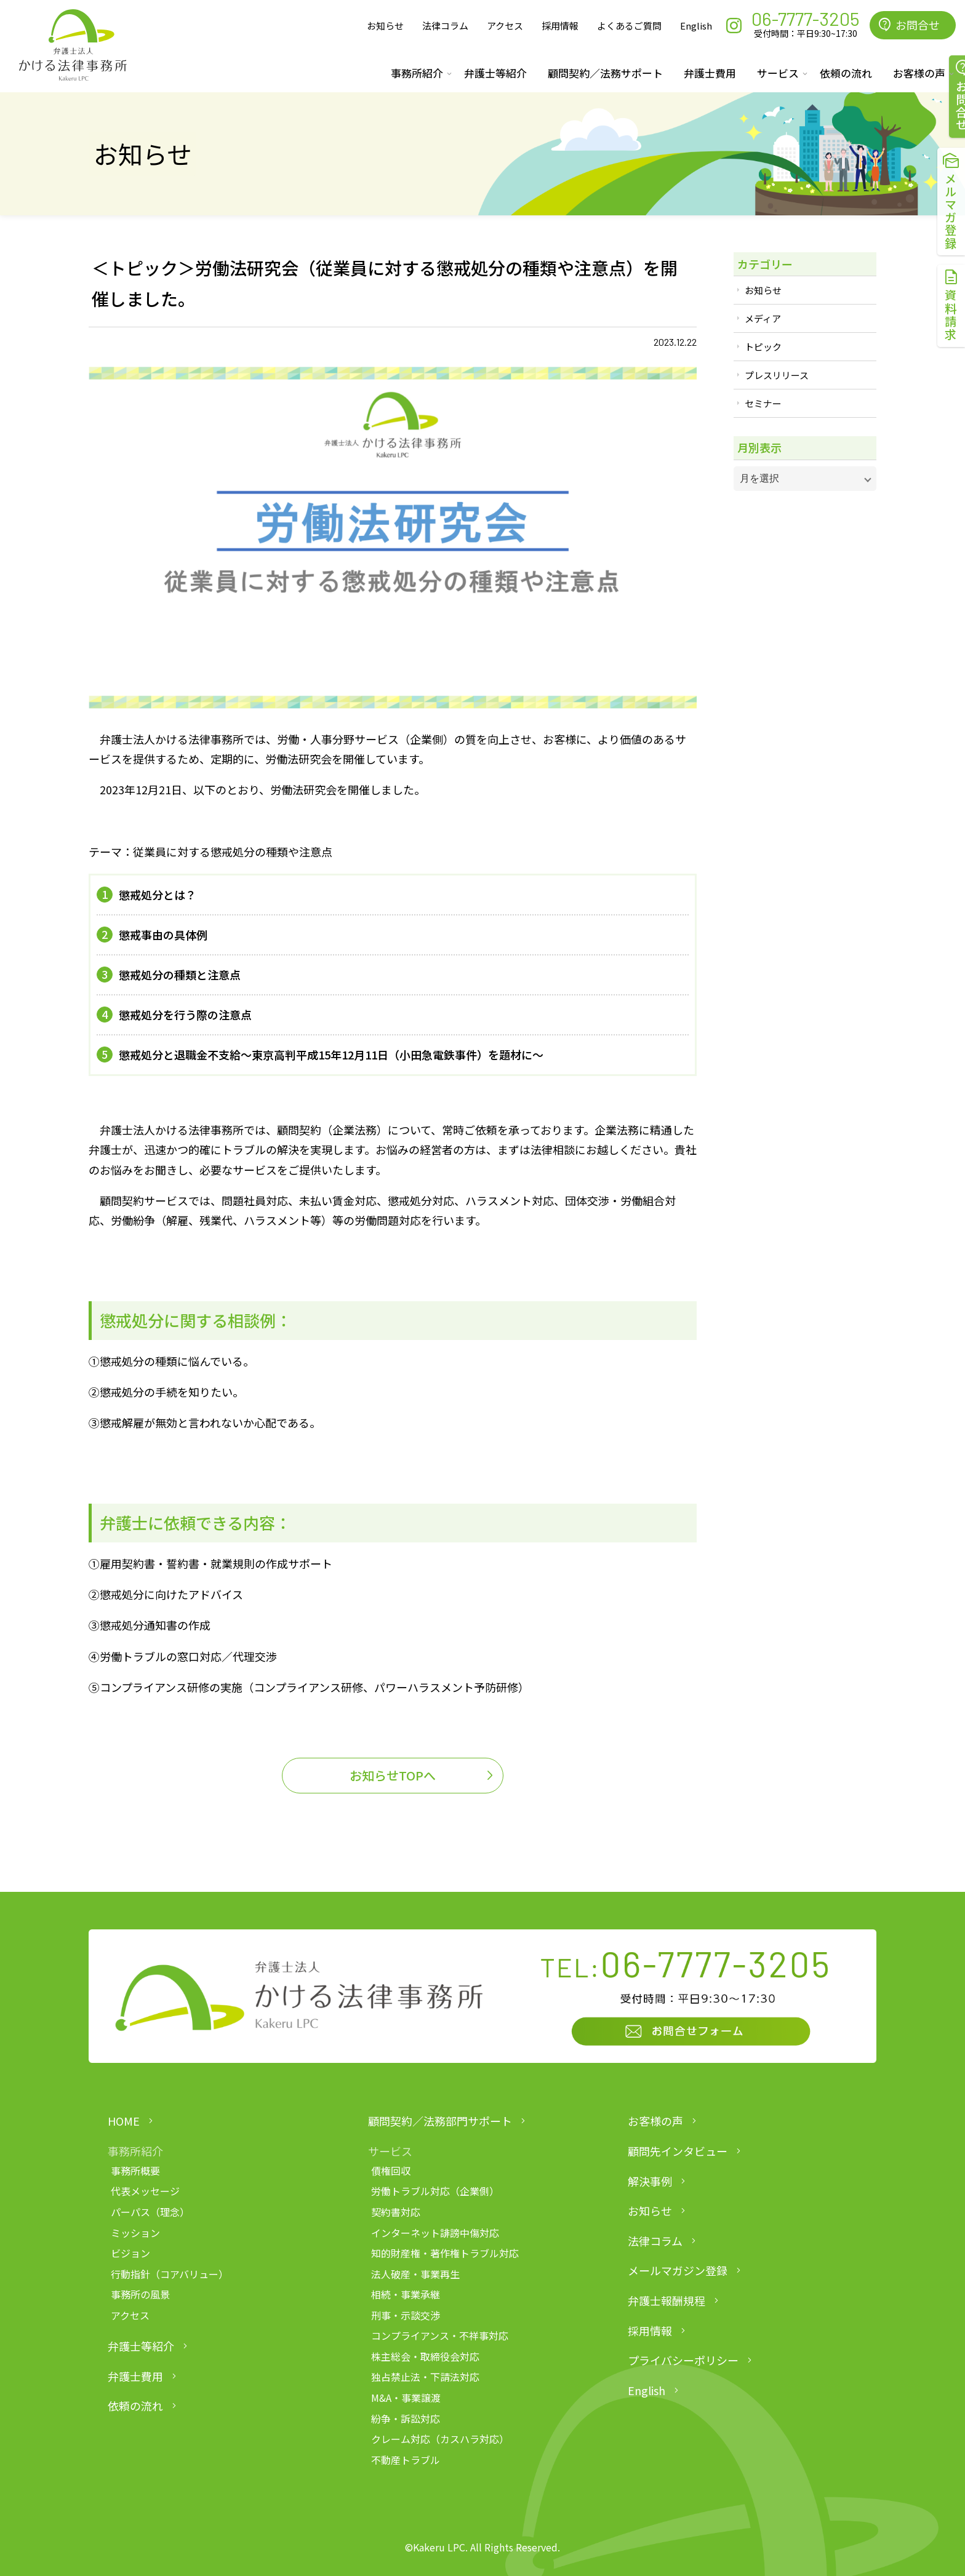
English (696, 25)
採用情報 (560, 25)
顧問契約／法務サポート (605, 73)
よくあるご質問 (629, 25)
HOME (124, 2121)
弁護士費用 (710, 73)
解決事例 (650, 2181)
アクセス (505, 25)
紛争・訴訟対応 (405, 2418)
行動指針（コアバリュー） (169, 2274)
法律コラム (445, 25)
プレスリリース (777, 375)
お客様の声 (655, 2121)
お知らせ (385, 25)
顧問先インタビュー (677, 2151)
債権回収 (390, 2170)
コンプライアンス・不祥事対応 (439, 2335)
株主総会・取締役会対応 (425, 2356)
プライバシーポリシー (683, 2360)
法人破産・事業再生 (415, 2274)
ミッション (135, 2232)
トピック (763, 346)
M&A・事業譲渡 (406, 2397)
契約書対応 (395, 2211)
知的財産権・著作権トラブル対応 (445, 2253)
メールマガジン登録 (677, 2270)
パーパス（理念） (150, 2211)
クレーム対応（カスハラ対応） (440, 2438)
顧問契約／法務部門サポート (440, 2121)
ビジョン (130, 2253)
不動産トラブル (405, 2459)
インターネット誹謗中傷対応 (435, 2232)
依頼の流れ (846, 73)
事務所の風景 (140, 2294)
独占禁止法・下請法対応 (425, 2376)
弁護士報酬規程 (666, 2300)
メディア (763, 318)
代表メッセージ (145, 2190)
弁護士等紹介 (495, 73)
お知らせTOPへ (393, 1775)
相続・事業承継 (405, 2294)
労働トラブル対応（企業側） (435, 2190)
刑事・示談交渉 (405, 2315)
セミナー (763, 403)
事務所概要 (135, 2170)
